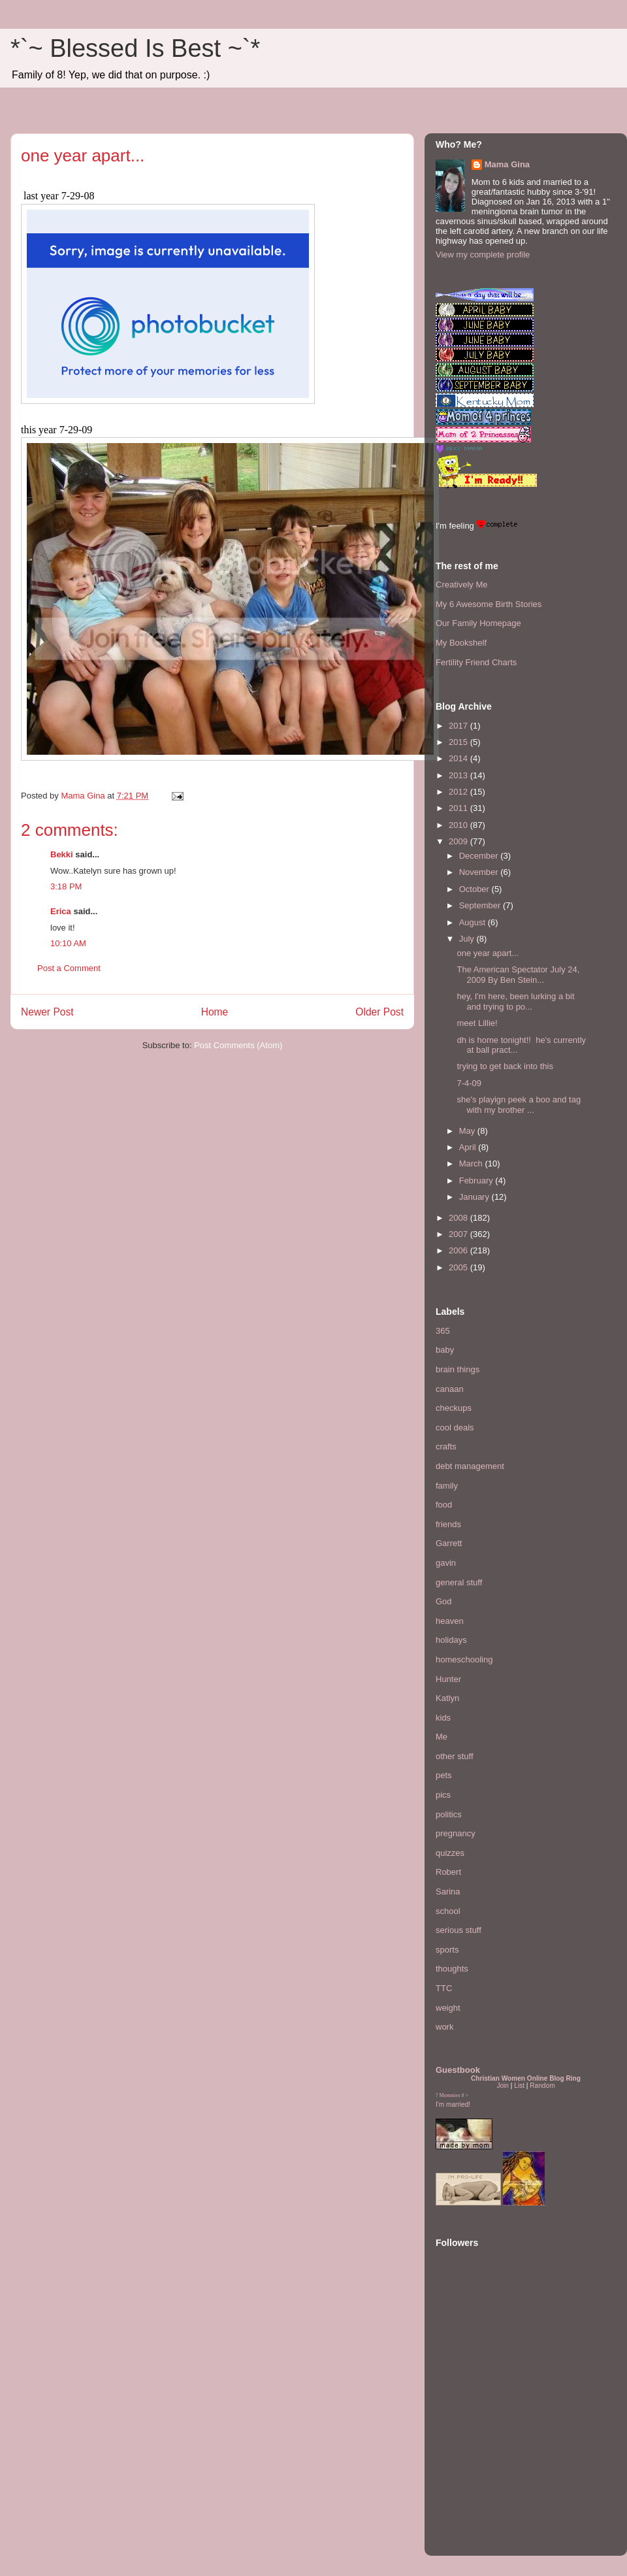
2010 (459, 825)
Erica (60, 911)
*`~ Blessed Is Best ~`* (135, 48)
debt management (470, 1466)
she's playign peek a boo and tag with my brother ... (519, 1105)
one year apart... (488, 953)
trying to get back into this (505, 1066)
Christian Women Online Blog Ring (526, 2078)
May (468, 1131)
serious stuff (458, 1930)
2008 (459, 1218)
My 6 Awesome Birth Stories (488, 604)
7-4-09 (469, 1083)
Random (542, 2085)
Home (215, 1011)
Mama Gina (507, 164)
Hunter (448, 1679)
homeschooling (464, 1659)
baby (445, 1350)
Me (441, 1737)
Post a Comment (69, 968)
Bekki (61, 854)
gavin (446, 1563)
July (468, 939)
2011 (459, 808)
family (447, 1486)
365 (443, 1331)
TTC (444, 1988)
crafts (446, 1446)
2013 (459, 775)
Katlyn (447, 1698)
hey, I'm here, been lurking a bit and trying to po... (515, 1001)
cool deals (455, 1427)
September (481, 905)
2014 (459, 758)
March (472, 1163)
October (475, 889)
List (519, 2085)
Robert (448, 1872)
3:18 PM (66, 886)
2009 (459, 841)
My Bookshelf (461, 643)
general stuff (459, 1582)
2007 (459, 1234)
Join (502, 2085)
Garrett (449, 1543)
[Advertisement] (475, 2464)
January (475, 1197)
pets (444, 1775)
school (448, 1911)
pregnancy (455, 1833)
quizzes (450, 1853)
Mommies (450, 2095)
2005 (459, 1267)
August (473, 922)
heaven (450, 1621)
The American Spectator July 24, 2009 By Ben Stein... (518, 975)
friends (448, 1524)
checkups (454, 1408)
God (444, 1601)
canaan (450, 1389)
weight (448, 2008)
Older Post (379, 1011)
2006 (459, 1250)
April (469, 1147)
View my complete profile (483, 254)
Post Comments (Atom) (238, 1045)
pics (443, 1795)
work (444, 2027)
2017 (459, 726)
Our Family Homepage (478, 623)
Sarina (448, 1891)
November (480, 872)
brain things (457, 1369)
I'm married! (453, 2104)
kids (443, 1718)
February (477, 1180)
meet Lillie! (477, 1023)
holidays (451, 1640)
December (480, 856)
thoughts (452, 1968)
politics (449, 1814)
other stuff (455, 1756)
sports (447, 1950)
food (444, 1505)
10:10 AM (68, 943)
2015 (459, 742)
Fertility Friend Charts (476, 662)
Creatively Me (461, 584)
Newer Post (47, 1011)
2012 (459, 792)
